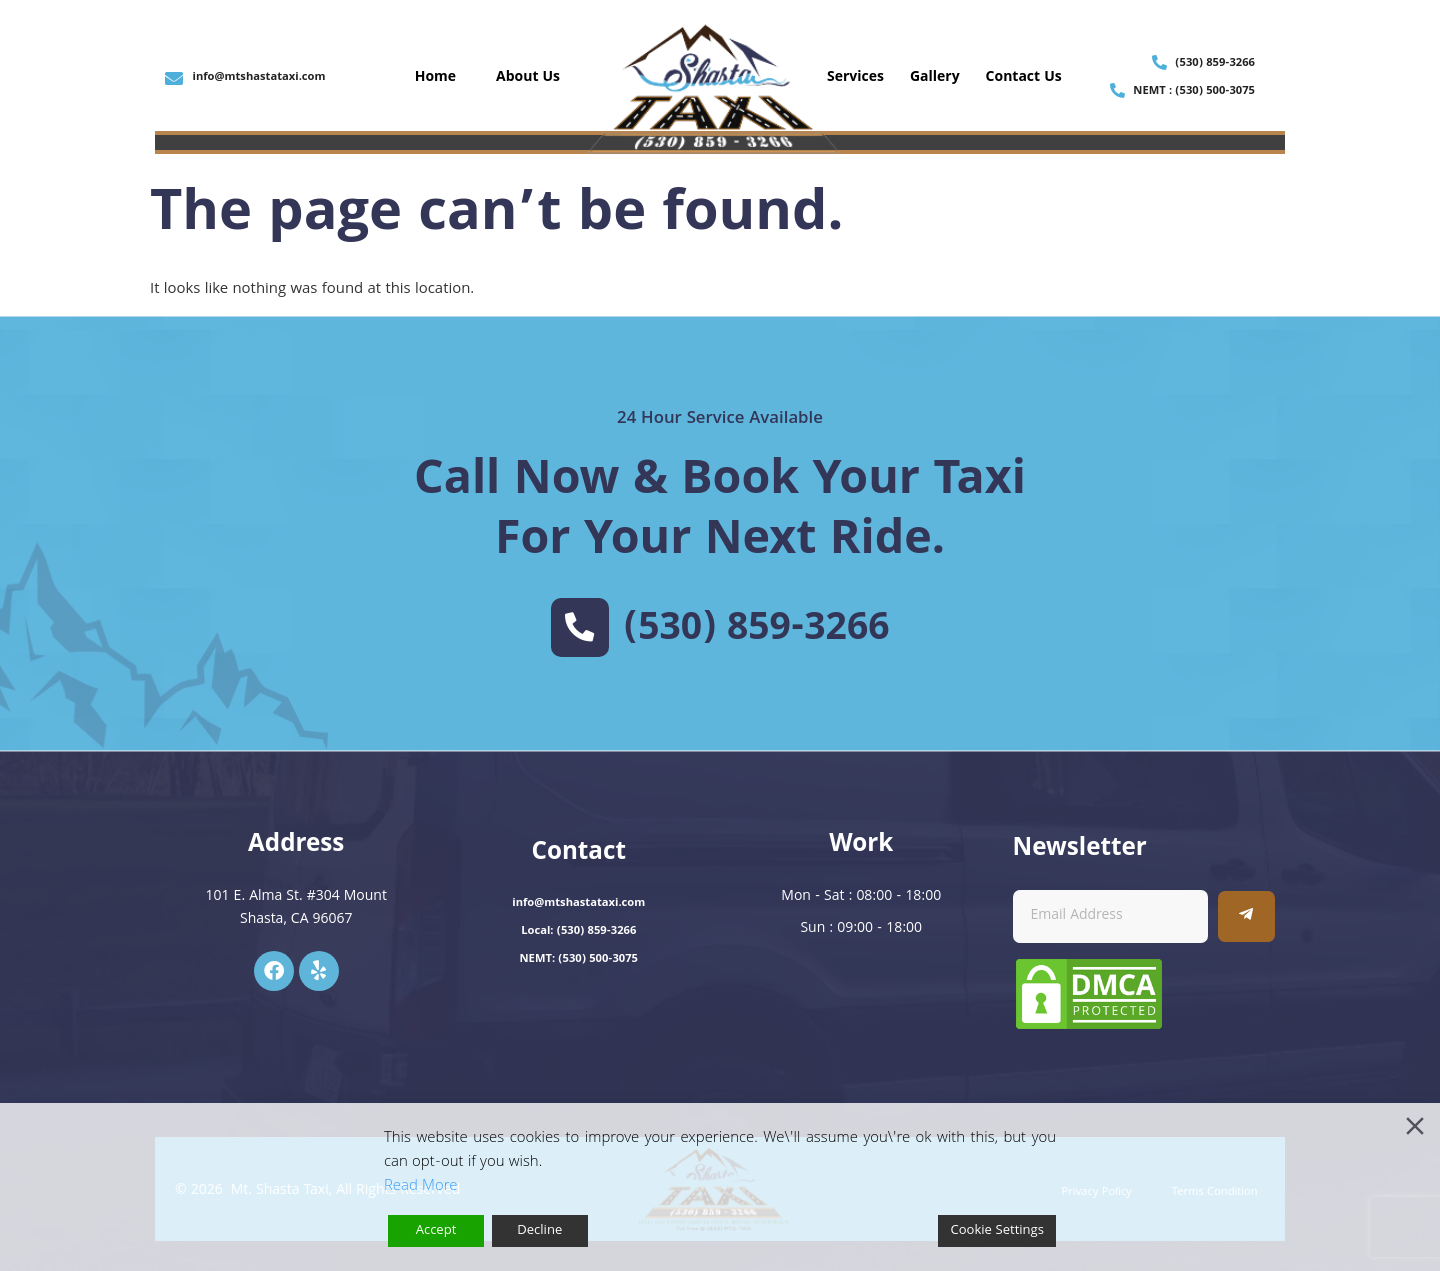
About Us (528, 78)
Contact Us (1024, 78)
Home (435, 78)
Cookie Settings (997, 1231)
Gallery (935, 78)
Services (855, 78)
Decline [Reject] (539, 1231)
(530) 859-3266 (757, 631)
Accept (436, 1231)
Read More (420, 1187)
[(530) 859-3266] (580, 627)
